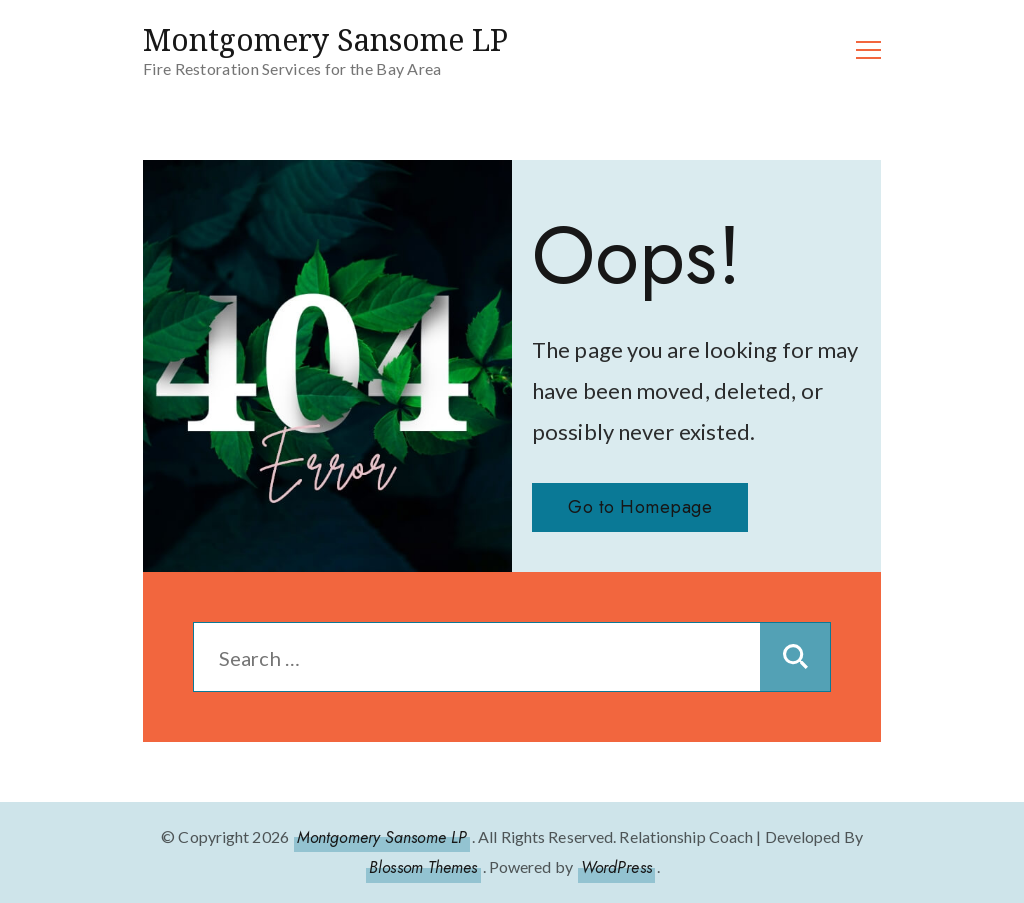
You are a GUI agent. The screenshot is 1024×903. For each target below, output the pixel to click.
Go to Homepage (640, 507)
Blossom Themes (423, 867)
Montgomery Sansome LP (325, 39)
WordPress (616, 867)
